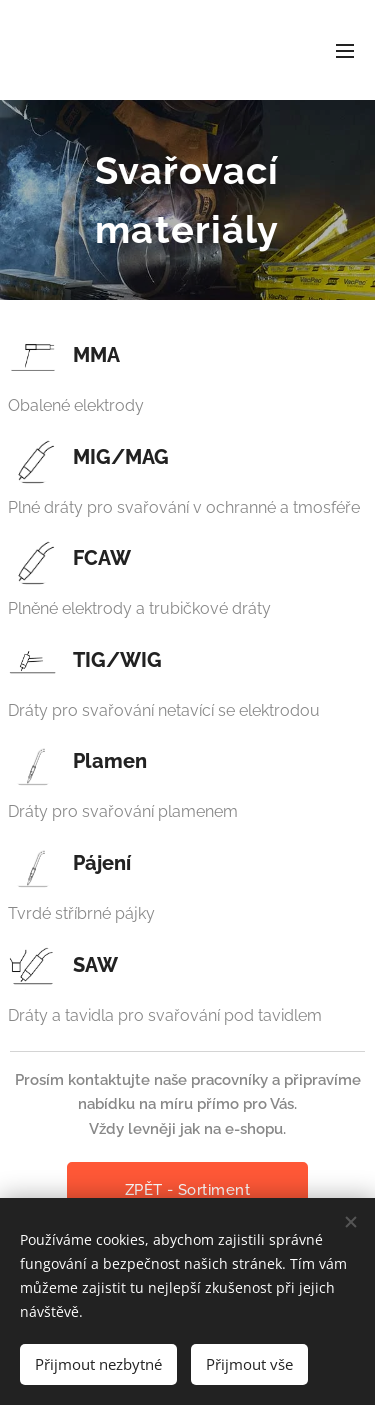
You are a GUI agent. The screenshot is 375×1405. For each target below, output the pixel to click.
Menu (345, 51)
